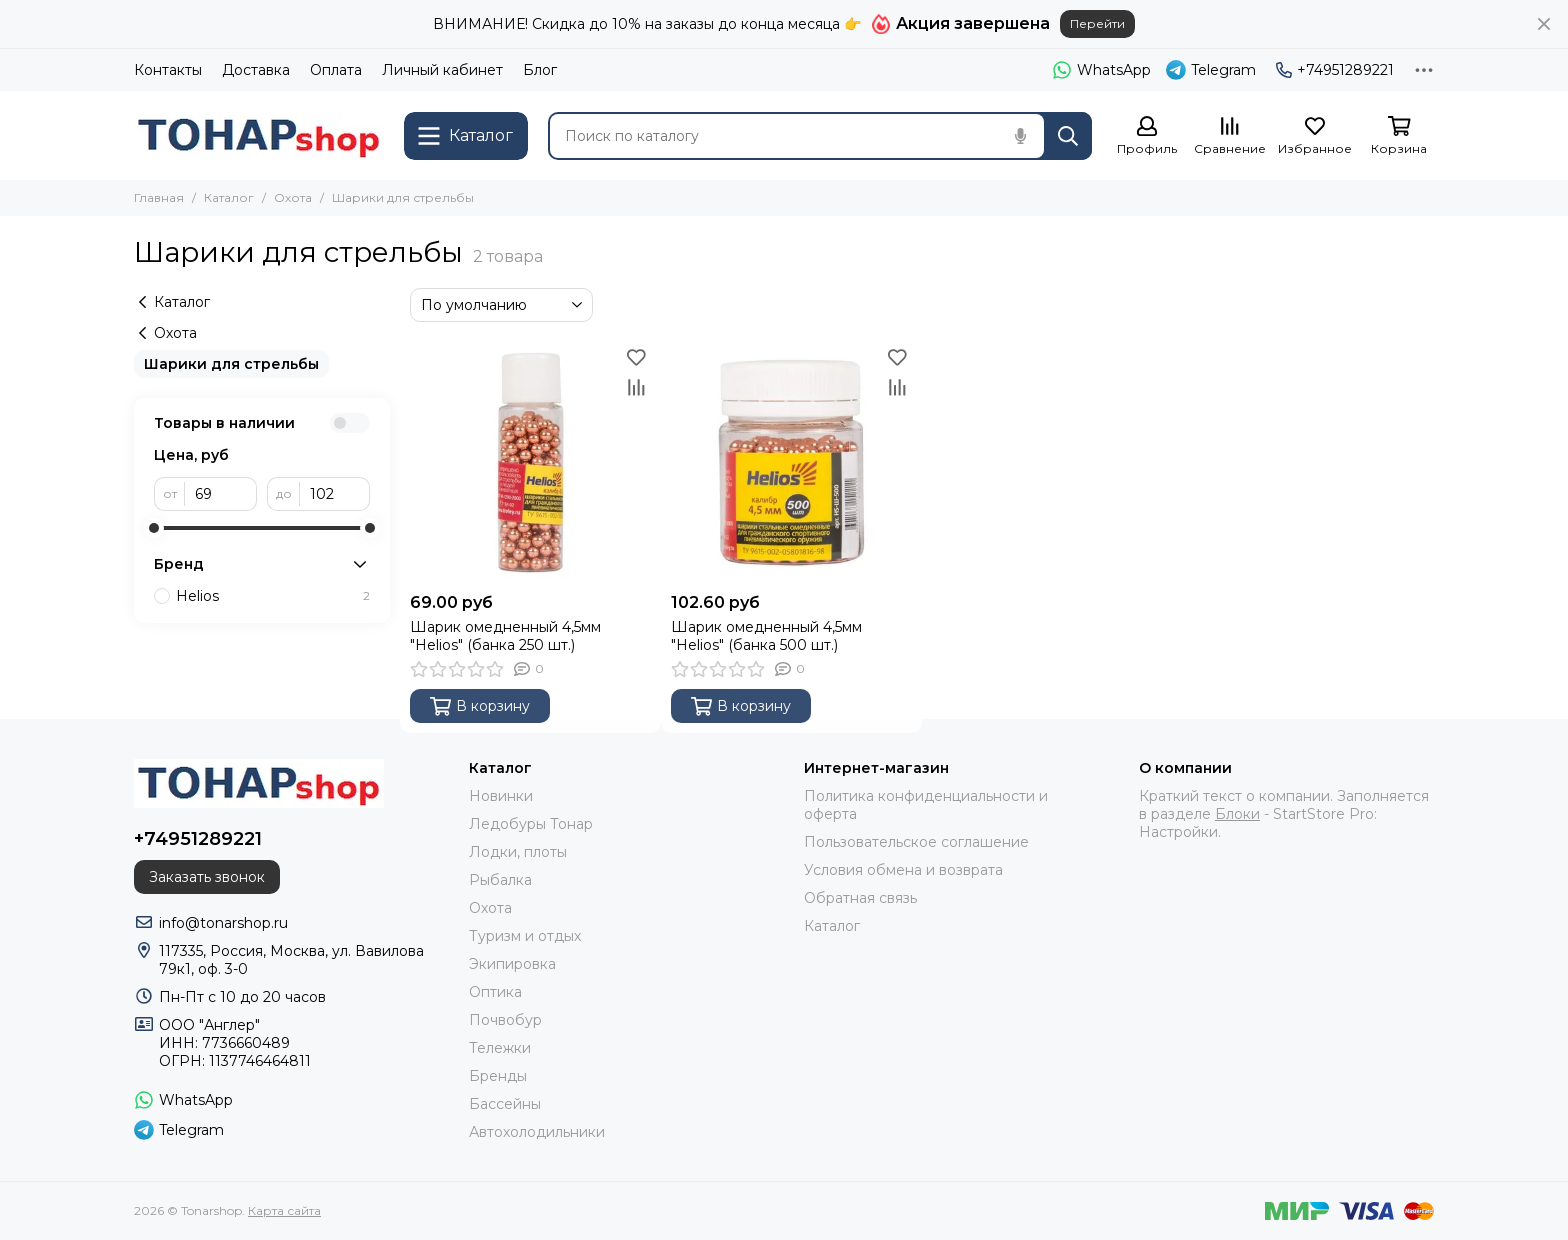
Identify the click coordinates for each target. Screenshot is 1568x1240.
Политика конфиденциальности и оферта (926, 805)
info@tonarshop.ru (223, 923)
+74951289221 (1335, 70)
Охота (293, 197)
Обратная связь (860, 898)
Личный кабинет (442, 70)
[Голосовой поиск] (1020, 136)
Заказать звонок (207, 877)
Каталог (229, 197)
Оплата (336, 70)
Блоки (1237, 814)
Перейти (1097, 23)
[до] (335, 494)
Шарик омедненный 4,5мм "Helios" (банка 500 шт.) (766, 636)
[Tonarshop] (259, 135)
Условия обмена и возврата (903, 870)
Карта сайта (284, 1210)
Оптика (495, 992)
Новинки (501, 796)
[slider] (154, 528)
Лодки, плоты (518, 852)
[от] (221, 494)
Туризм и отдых (525, 936)
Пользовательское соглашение (916, 842)
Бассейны (505, 1104)
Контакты (168, 70)
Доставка (256, 70)
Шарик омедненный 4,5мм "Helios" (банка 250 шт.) (505, 636)
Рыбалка (500, 880)
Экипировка (512, 964)
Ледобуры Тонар (531, 824)
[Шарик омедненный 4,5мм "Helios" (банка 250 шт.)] (530, 462)
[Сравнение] (1230, 136)
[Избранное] (1315, 136)
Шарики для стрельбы (231, 364)
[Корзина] (1399, 136)
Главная (159, 197)
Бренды (498, 1076)
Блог (540, 70)
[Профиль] (1147, 136)
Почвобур (505, 1020)
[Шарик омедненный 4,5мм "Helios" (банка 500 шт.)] (791, 462)
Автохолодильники (537, 1132)
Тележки (500, 1048)
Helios (273, 596)
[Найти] (1068, 136)
